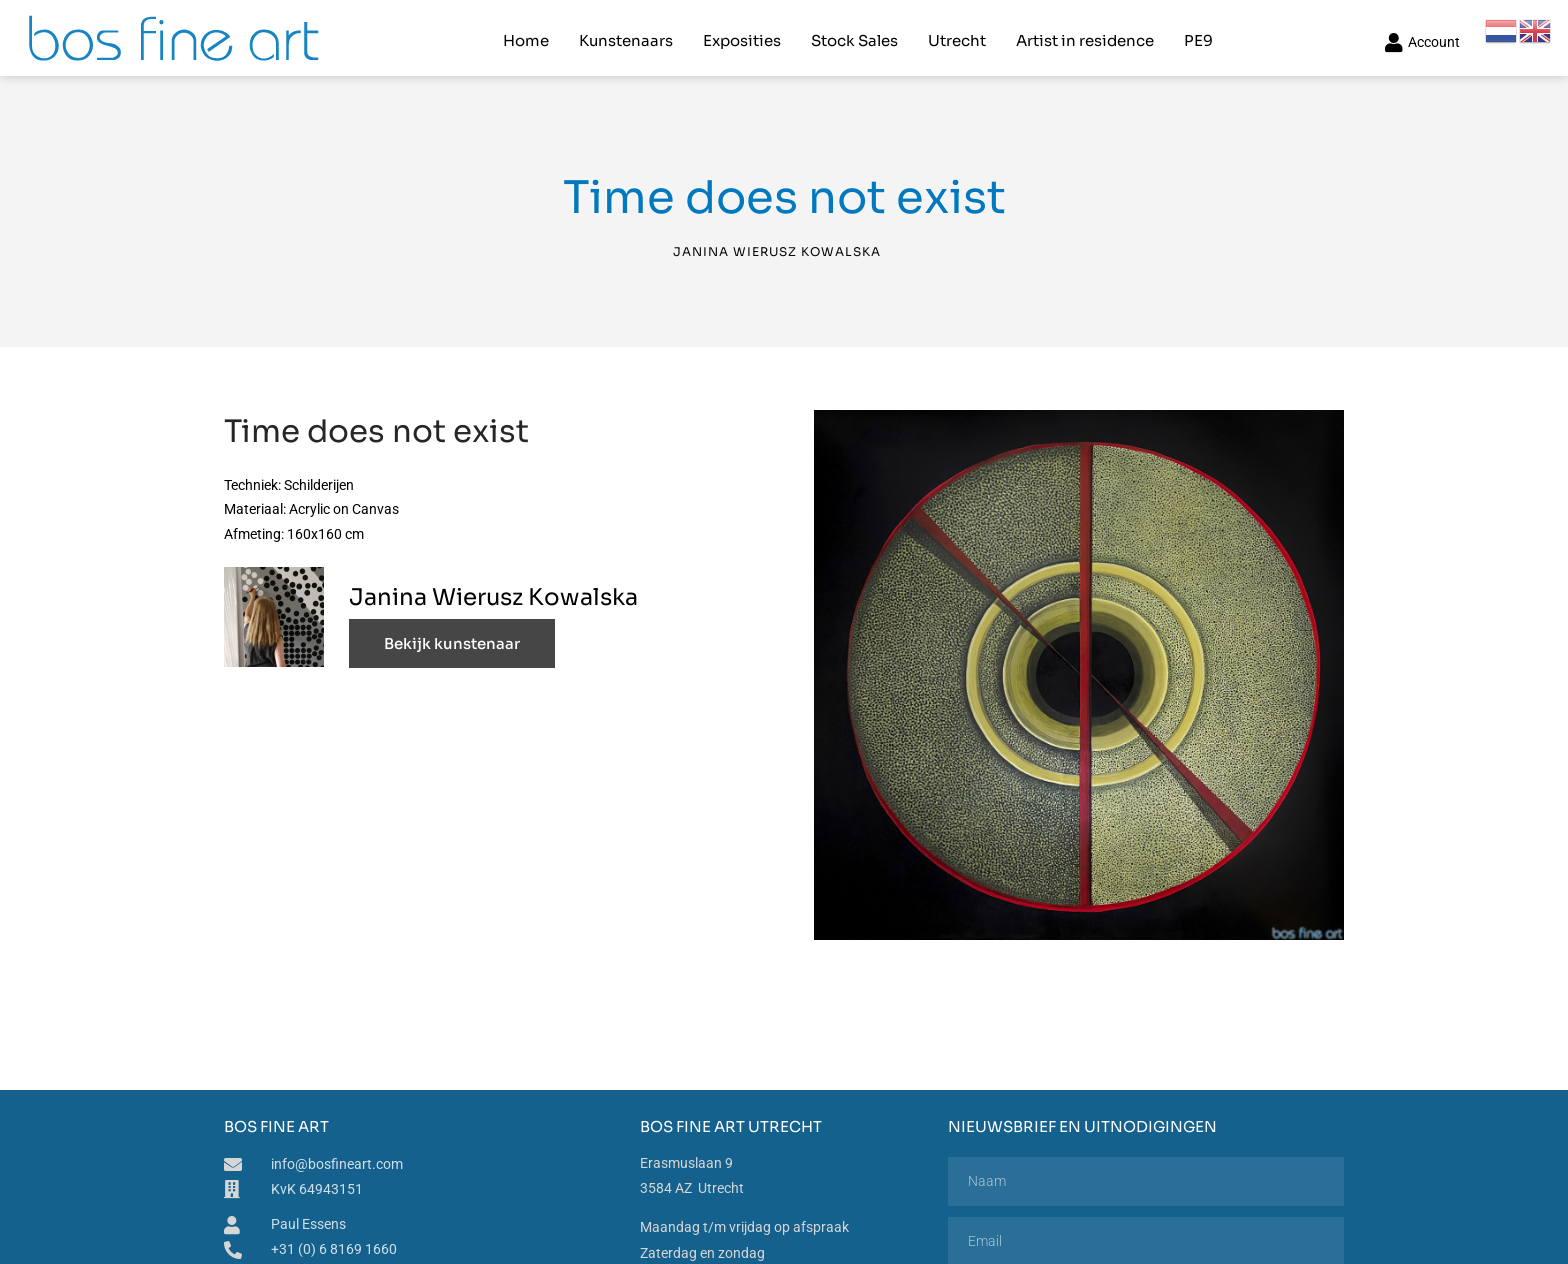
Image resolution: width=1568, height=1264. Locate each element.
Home (526, 35)
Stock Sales (854, 35)
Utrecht (957, 35)
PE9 (1198, 35)
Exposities (742, 35)
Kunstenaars (626, 35)
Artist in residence (1085, 35)
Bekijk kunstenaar (452, 634)
